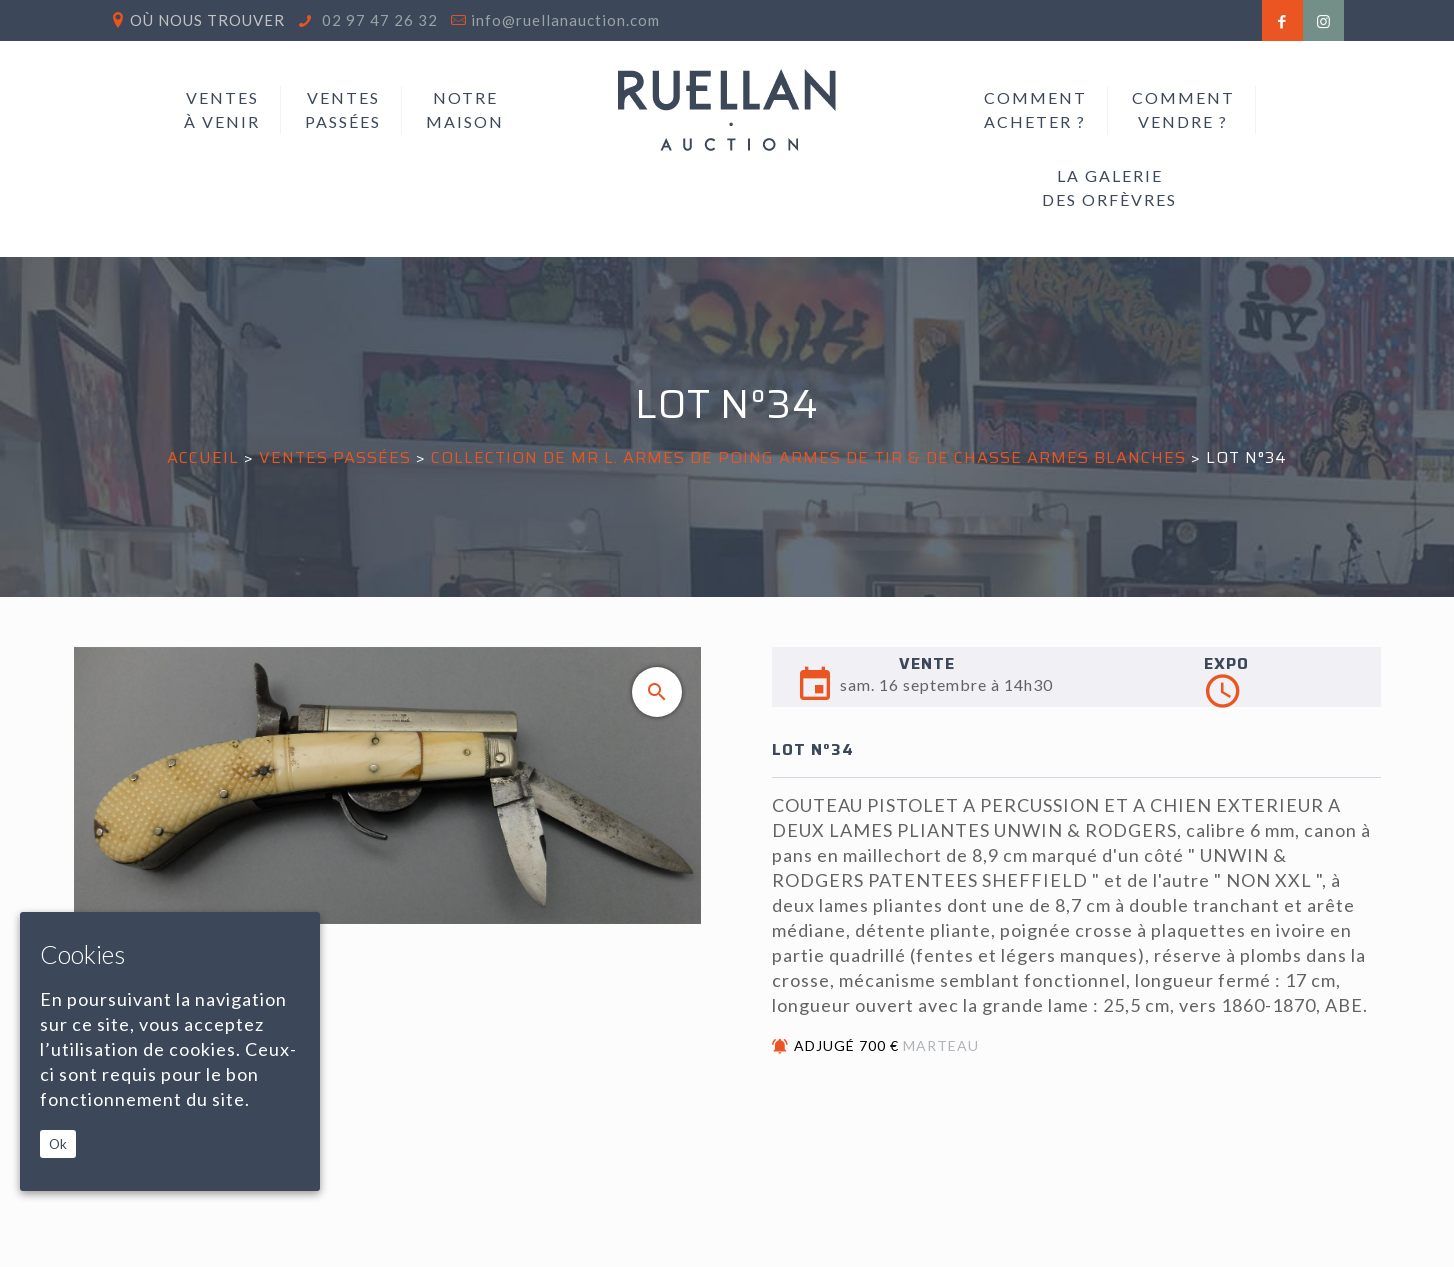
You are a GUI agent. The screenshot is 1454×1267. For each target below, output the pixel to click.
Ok (58, 1144)
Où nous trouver (207, 20)
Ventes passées (335, 457)
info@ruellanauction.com (565, 20)
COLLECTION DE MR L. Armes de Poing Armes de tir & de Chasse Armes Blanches (808, 457)
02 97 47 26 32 (378, 20)
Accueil (203, 457)
